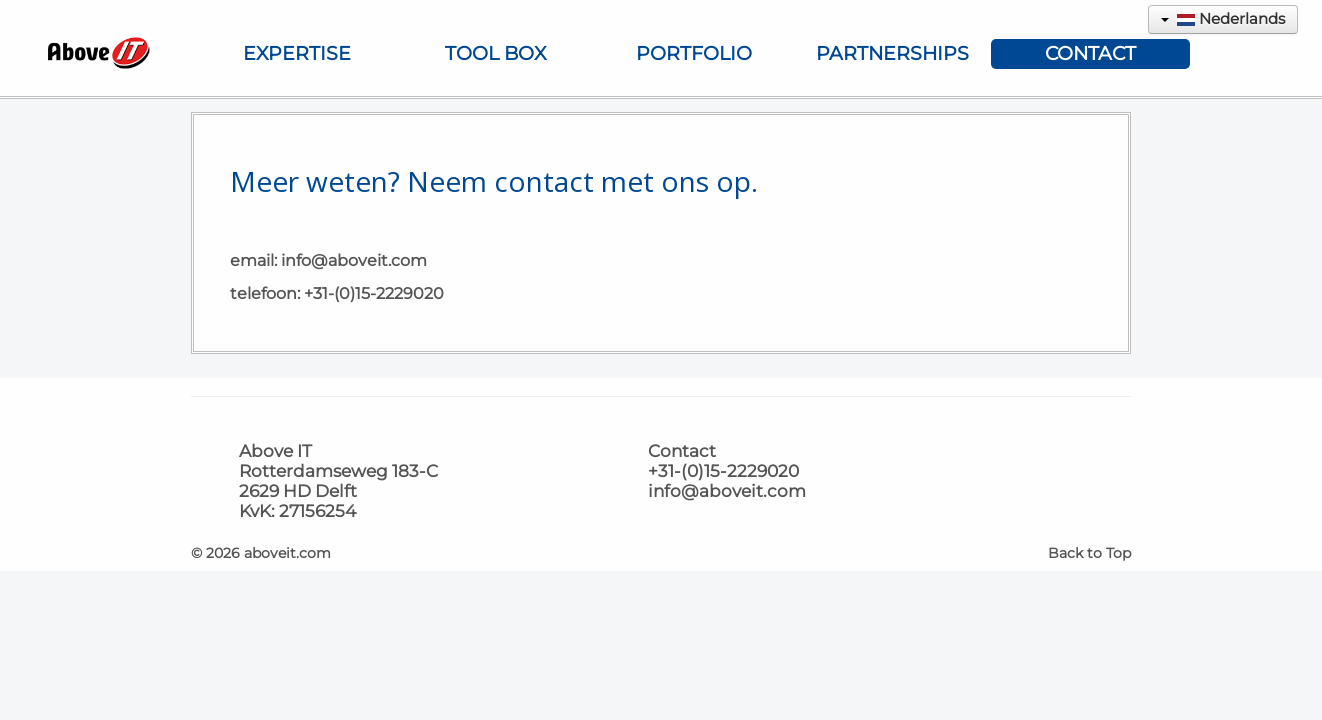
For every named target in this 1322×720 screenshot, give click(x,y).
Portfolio (694, 53)
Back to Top (1089, 553)
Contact (1090, 53)
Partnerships (892, 53)
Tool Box (495, 53)
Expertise (297, 53)
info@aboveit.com (354, 260)
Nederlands (1223, 18)
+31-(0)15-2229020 (374, 293)
